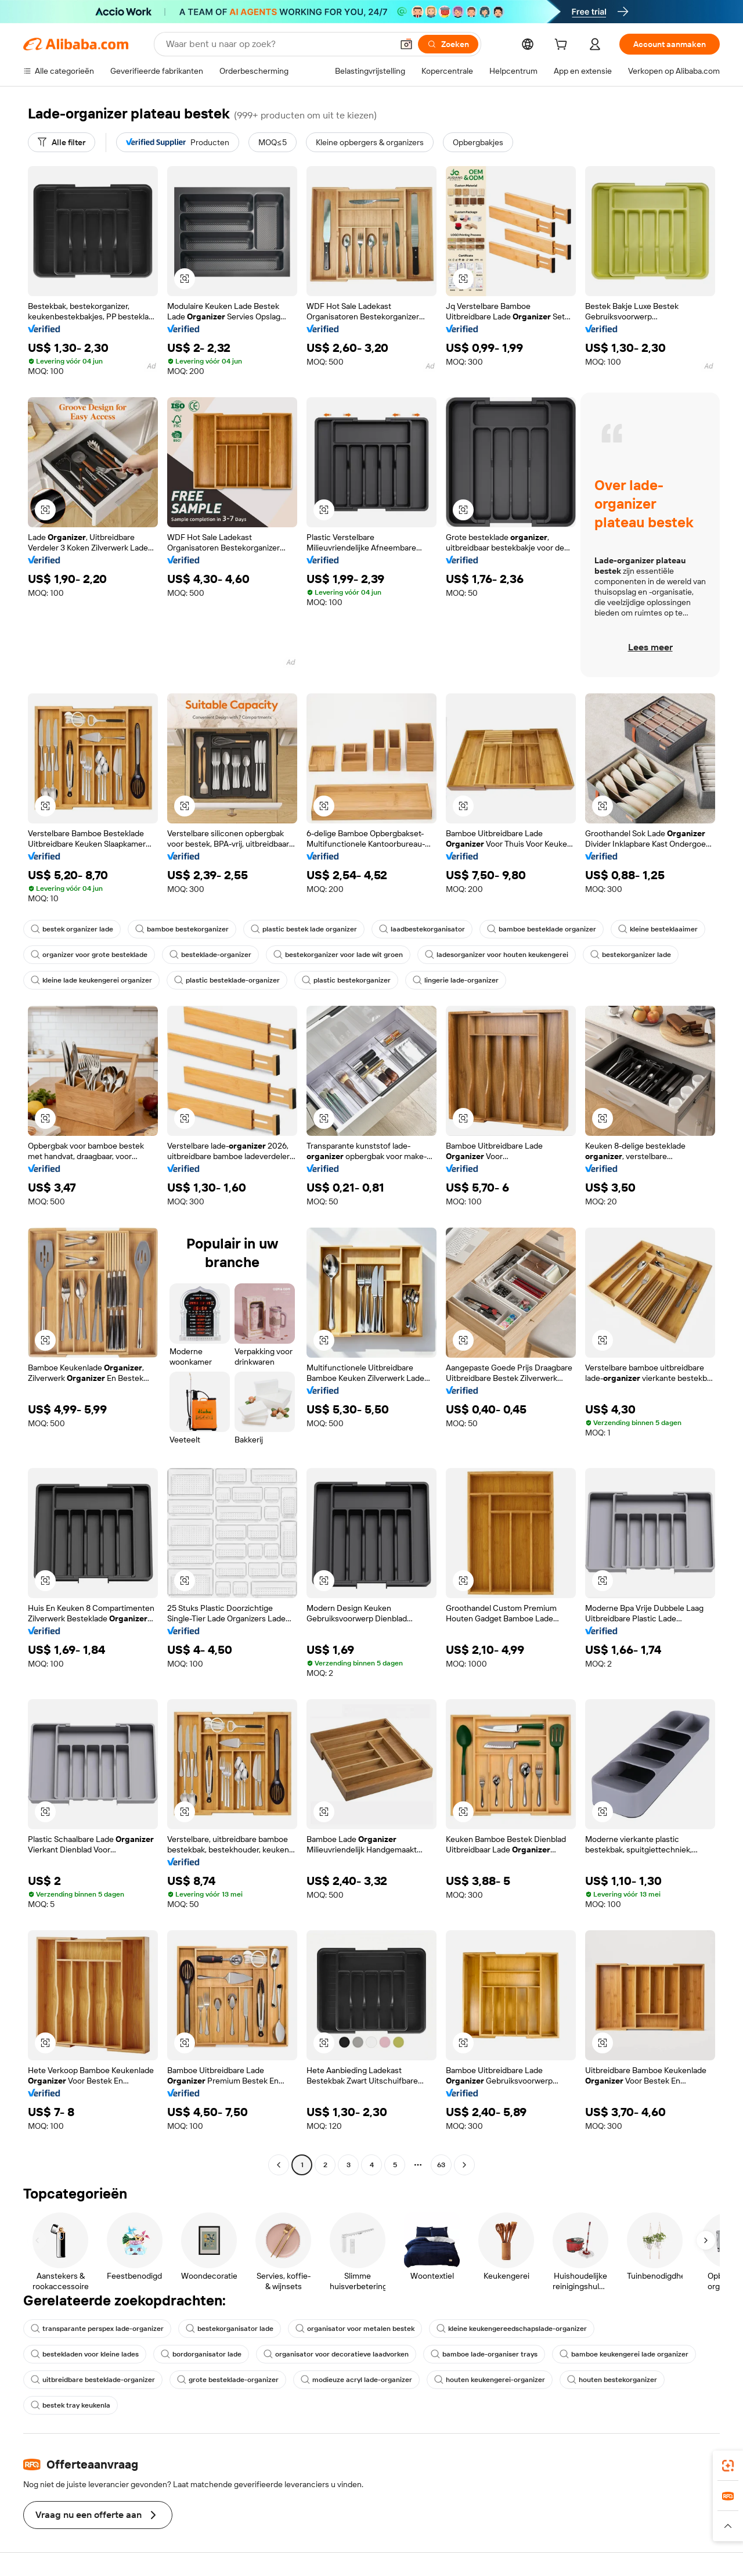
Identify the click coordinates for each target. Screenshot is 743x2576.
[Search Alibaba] (278, 44)
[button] (406, 44)
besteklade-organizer (210, 954)
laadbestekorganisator (422, 929)
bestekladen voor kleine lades (85, 2354)
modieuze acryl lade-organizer (356, 2379)
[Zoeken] (448, 44)
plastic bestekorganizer (346, 980)
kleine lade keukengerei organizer (91, 980)
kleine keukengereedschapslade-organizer (512, 2328)
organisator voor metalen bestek (354, 2328)
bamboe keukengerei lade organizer (624, 2354)
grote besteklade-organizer (228, 2379)
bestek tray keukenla (70, 2405)
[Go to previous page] (278, 2164)
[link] (728, 2466)
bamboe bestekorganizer (182, 929)
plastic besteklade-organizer (227, 980)
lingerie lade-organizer (456, 980)
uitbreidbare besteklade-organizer (93, 2379)
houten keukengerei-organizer (489, 2379)
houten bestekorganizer (612, 2379)
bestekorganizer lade (630, 954)
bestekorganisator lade (229, 2328)
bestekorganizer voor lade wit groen (338, 954)
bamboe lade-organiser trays (484, 2354)
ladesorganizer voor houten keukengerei (496, 954)
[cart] (563, 46)
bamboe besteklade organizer (541, 929)
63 (441, 2165)
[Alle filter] (61, 142)
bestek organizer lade (72, 929)
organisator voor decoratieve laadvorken (336, 2354)
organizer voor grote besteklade (89, 954)
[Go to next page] (464, 2164)
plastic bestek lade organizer (304, 929)
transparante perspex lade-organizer (97, 2328)
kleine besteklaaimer (658, 929)
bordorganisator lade (201, 2354)
